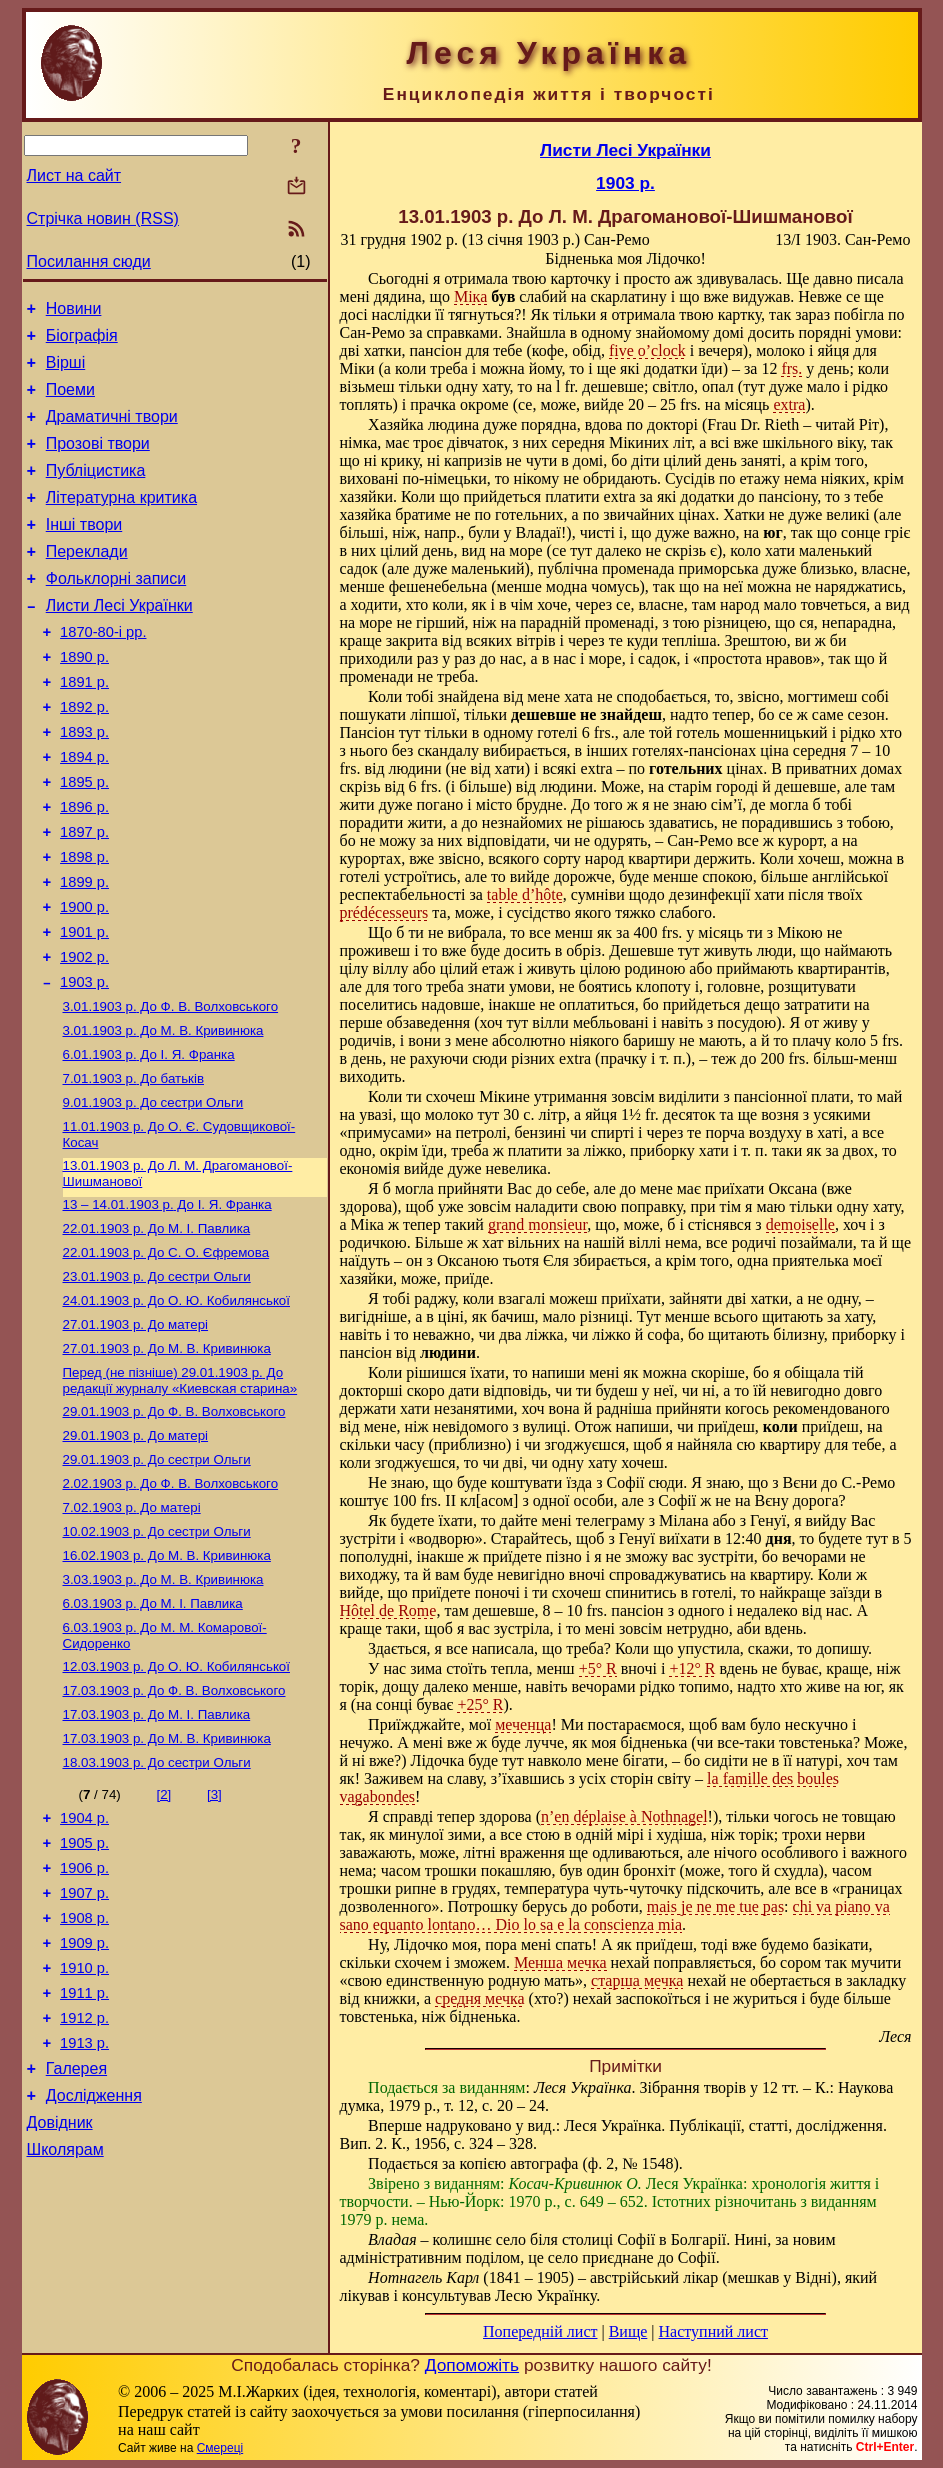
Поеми (70, 401)
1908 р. (84, 2074)
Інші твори (84, 551)
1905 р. (84, 1990)
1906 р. (84, 2018)
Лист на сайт (74, 175)
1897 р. (84, 895)
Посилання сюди (89, 261)
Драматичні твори (112, 431)
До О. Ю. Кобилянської (176, 1405)
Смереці (220, 2448)
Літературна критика (121, 521)
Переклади (87, 581)
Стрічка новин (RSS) (103, 218)
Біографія (82, 341)
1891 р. (84, 727)
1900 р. (84, 979)
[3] (214, 1935)
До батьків (134, 1167)
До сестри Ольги (153, 1193)
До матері (136, 1431)
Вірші (66, 371)
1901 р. (84, 1007)
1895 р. (84, 839)
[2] (163, 1935)
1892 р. (84, 755)
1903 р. (84, 1063)
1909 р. (84, 2102)
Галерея (76, 2242)
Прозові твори (98, 461)
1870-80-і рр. (103, 671)
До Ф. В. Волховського (171, 1089)
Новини (74, 311)
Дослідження (94, 2272)
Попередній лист (540, 2331)
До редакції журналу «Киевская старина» (180, 1491)
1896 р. (84, 867)
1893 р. (84, 783)
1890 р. (84, 699)
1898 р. (84, 923)
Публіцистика (96, 491)
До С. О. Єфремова (166, 1353)
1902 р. (84, 1035)
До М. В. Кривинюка (163, 1115)
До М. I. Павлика (157, 1327)
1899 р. (84, 951)
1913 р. (84, 2214)
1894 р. (84, 811)
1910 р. (84, 2130)
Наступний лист (713, 2331)
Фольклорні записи (116, 611)
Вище (628, 2331)
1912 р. (84, 2186)
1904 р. (84, 1962)
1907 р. (84, 2046)
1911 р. (84, 2158)
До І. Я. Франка (149, 1141)
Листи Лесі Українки (119, 641)
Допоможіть (472, 2365)
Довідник (60, 2302)
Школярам (65, 2332)
